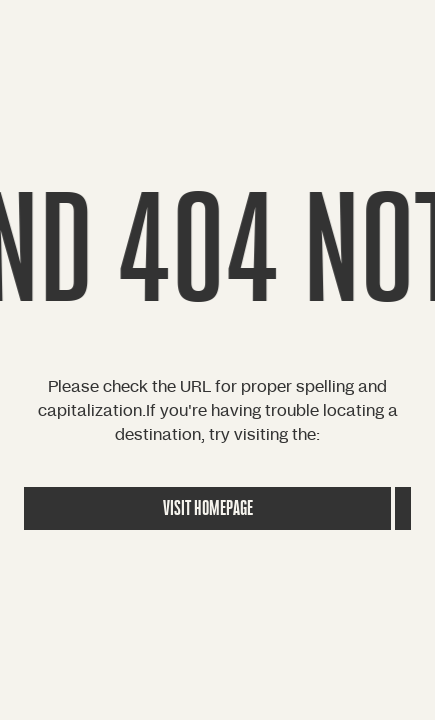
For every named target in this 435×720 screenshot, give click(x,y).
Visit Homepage (208, 508)
